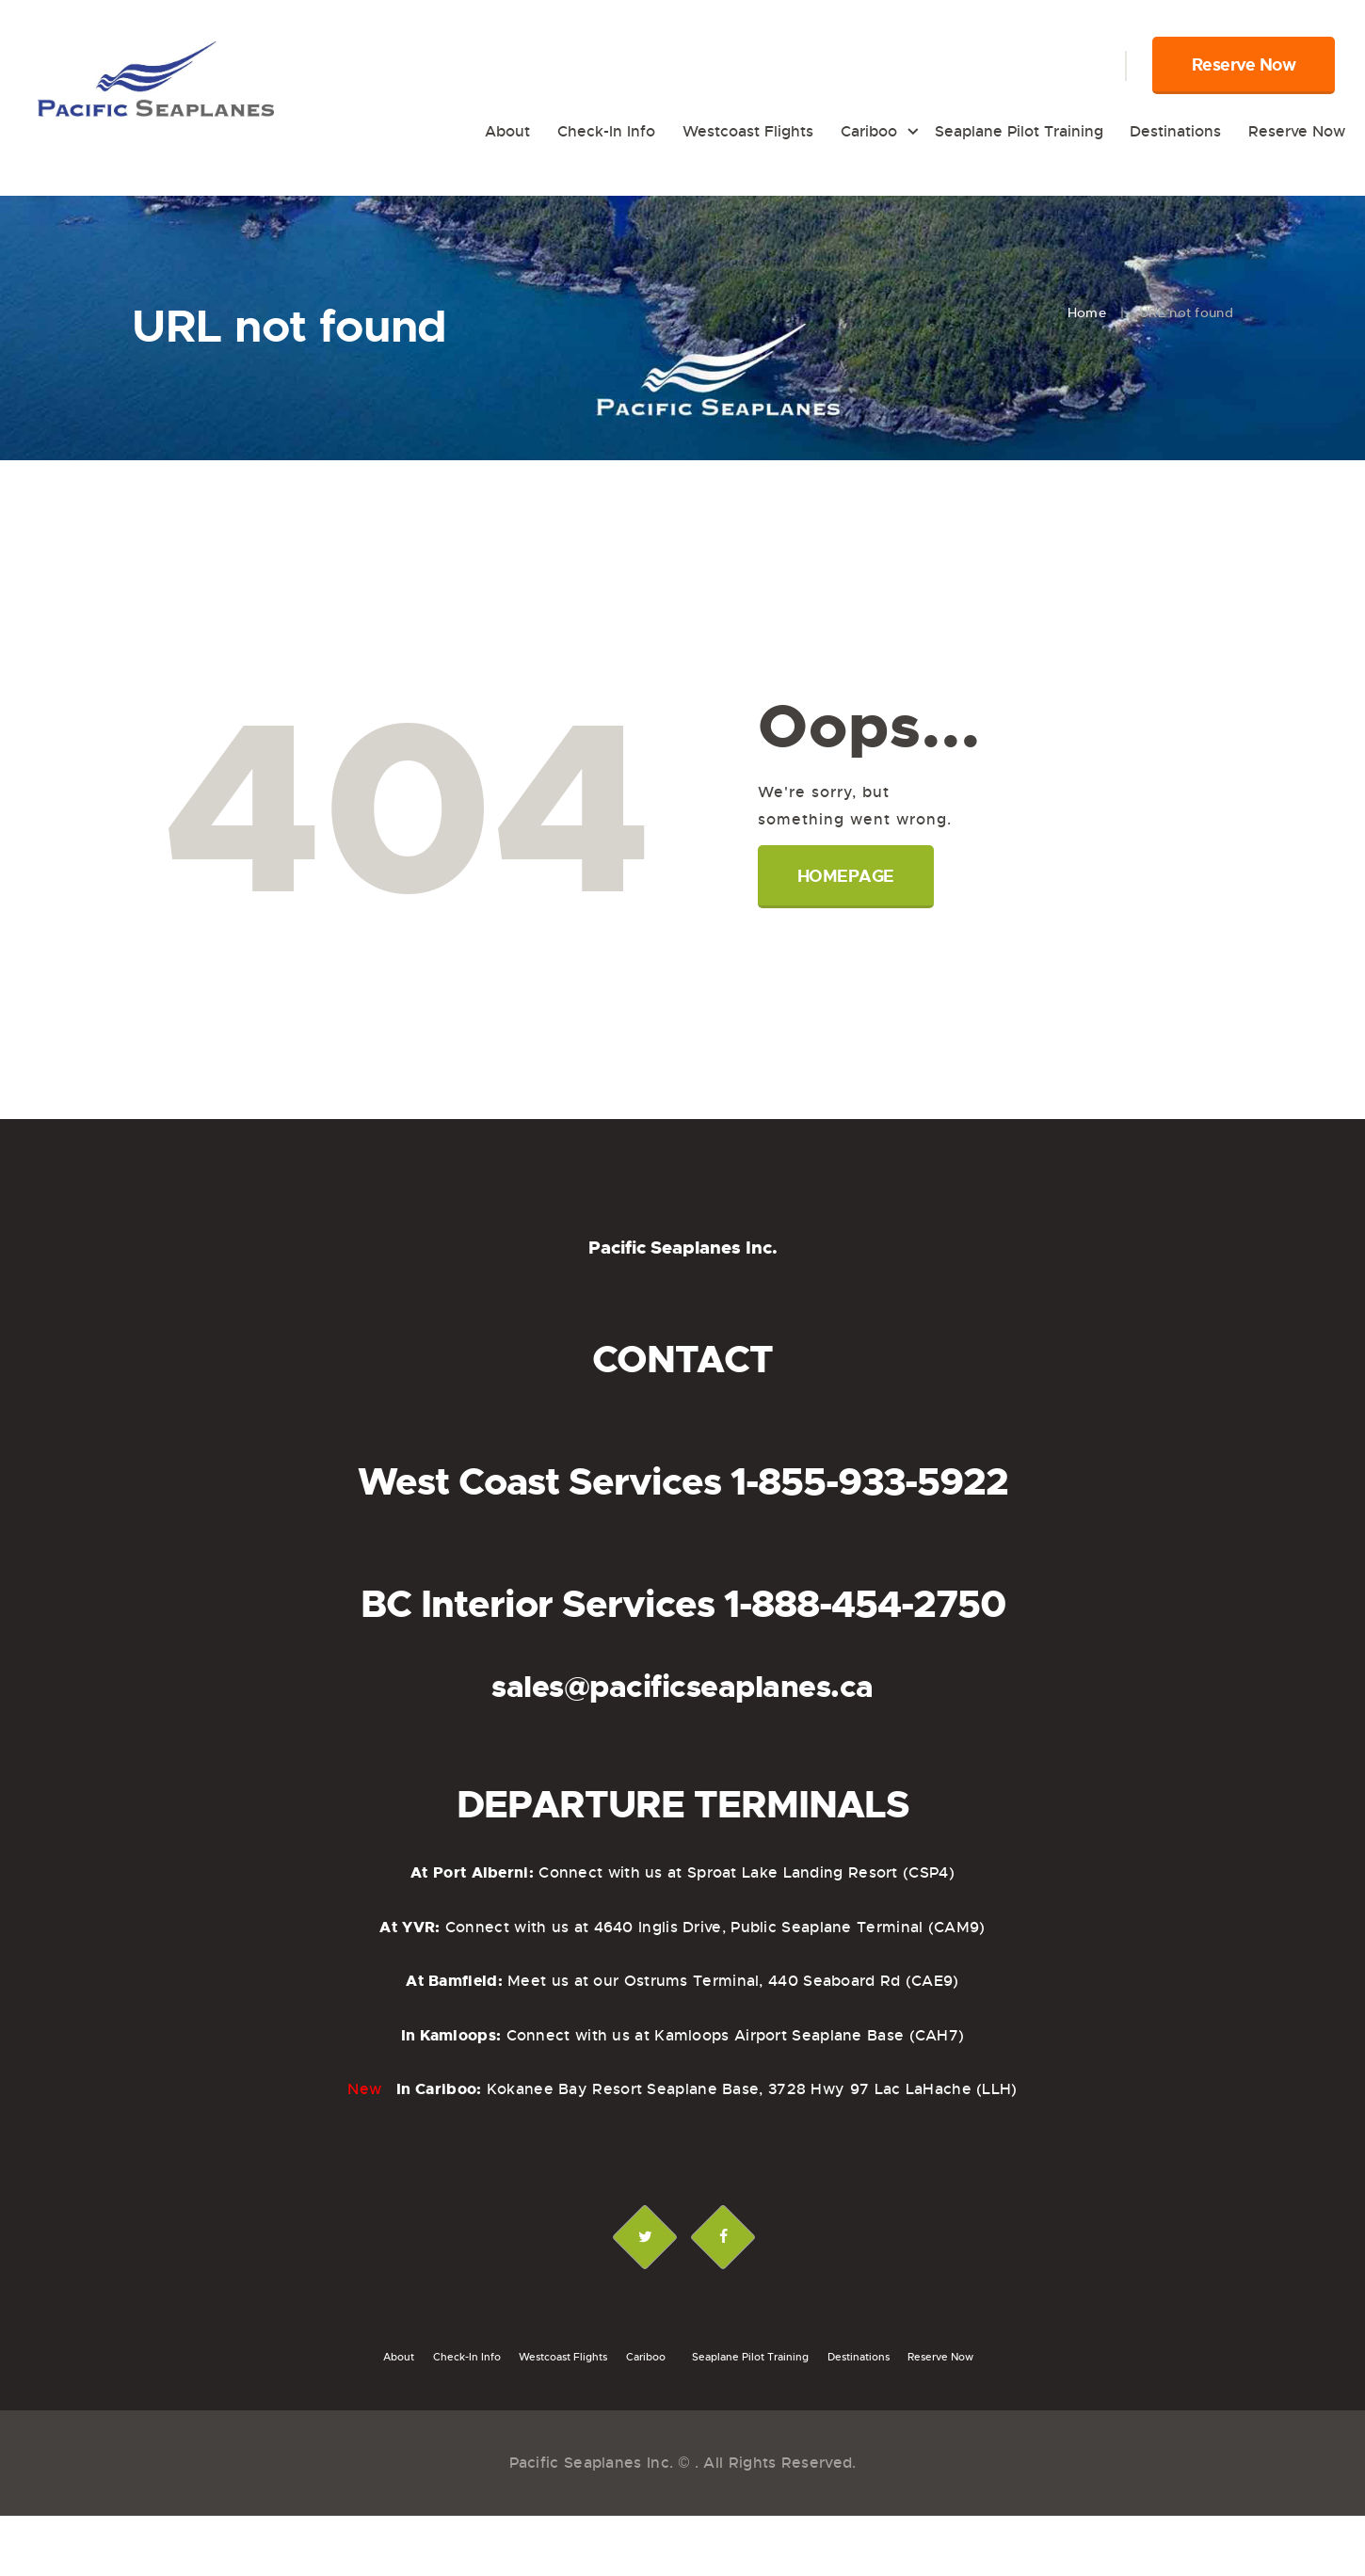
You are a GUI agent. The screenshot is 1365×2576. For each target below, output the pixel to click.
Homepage (845, 876)
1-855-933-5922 (869, 1482)
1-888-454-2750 (864, 1604)
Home (1087, 312)
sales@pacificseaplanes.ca (682, 1687)
